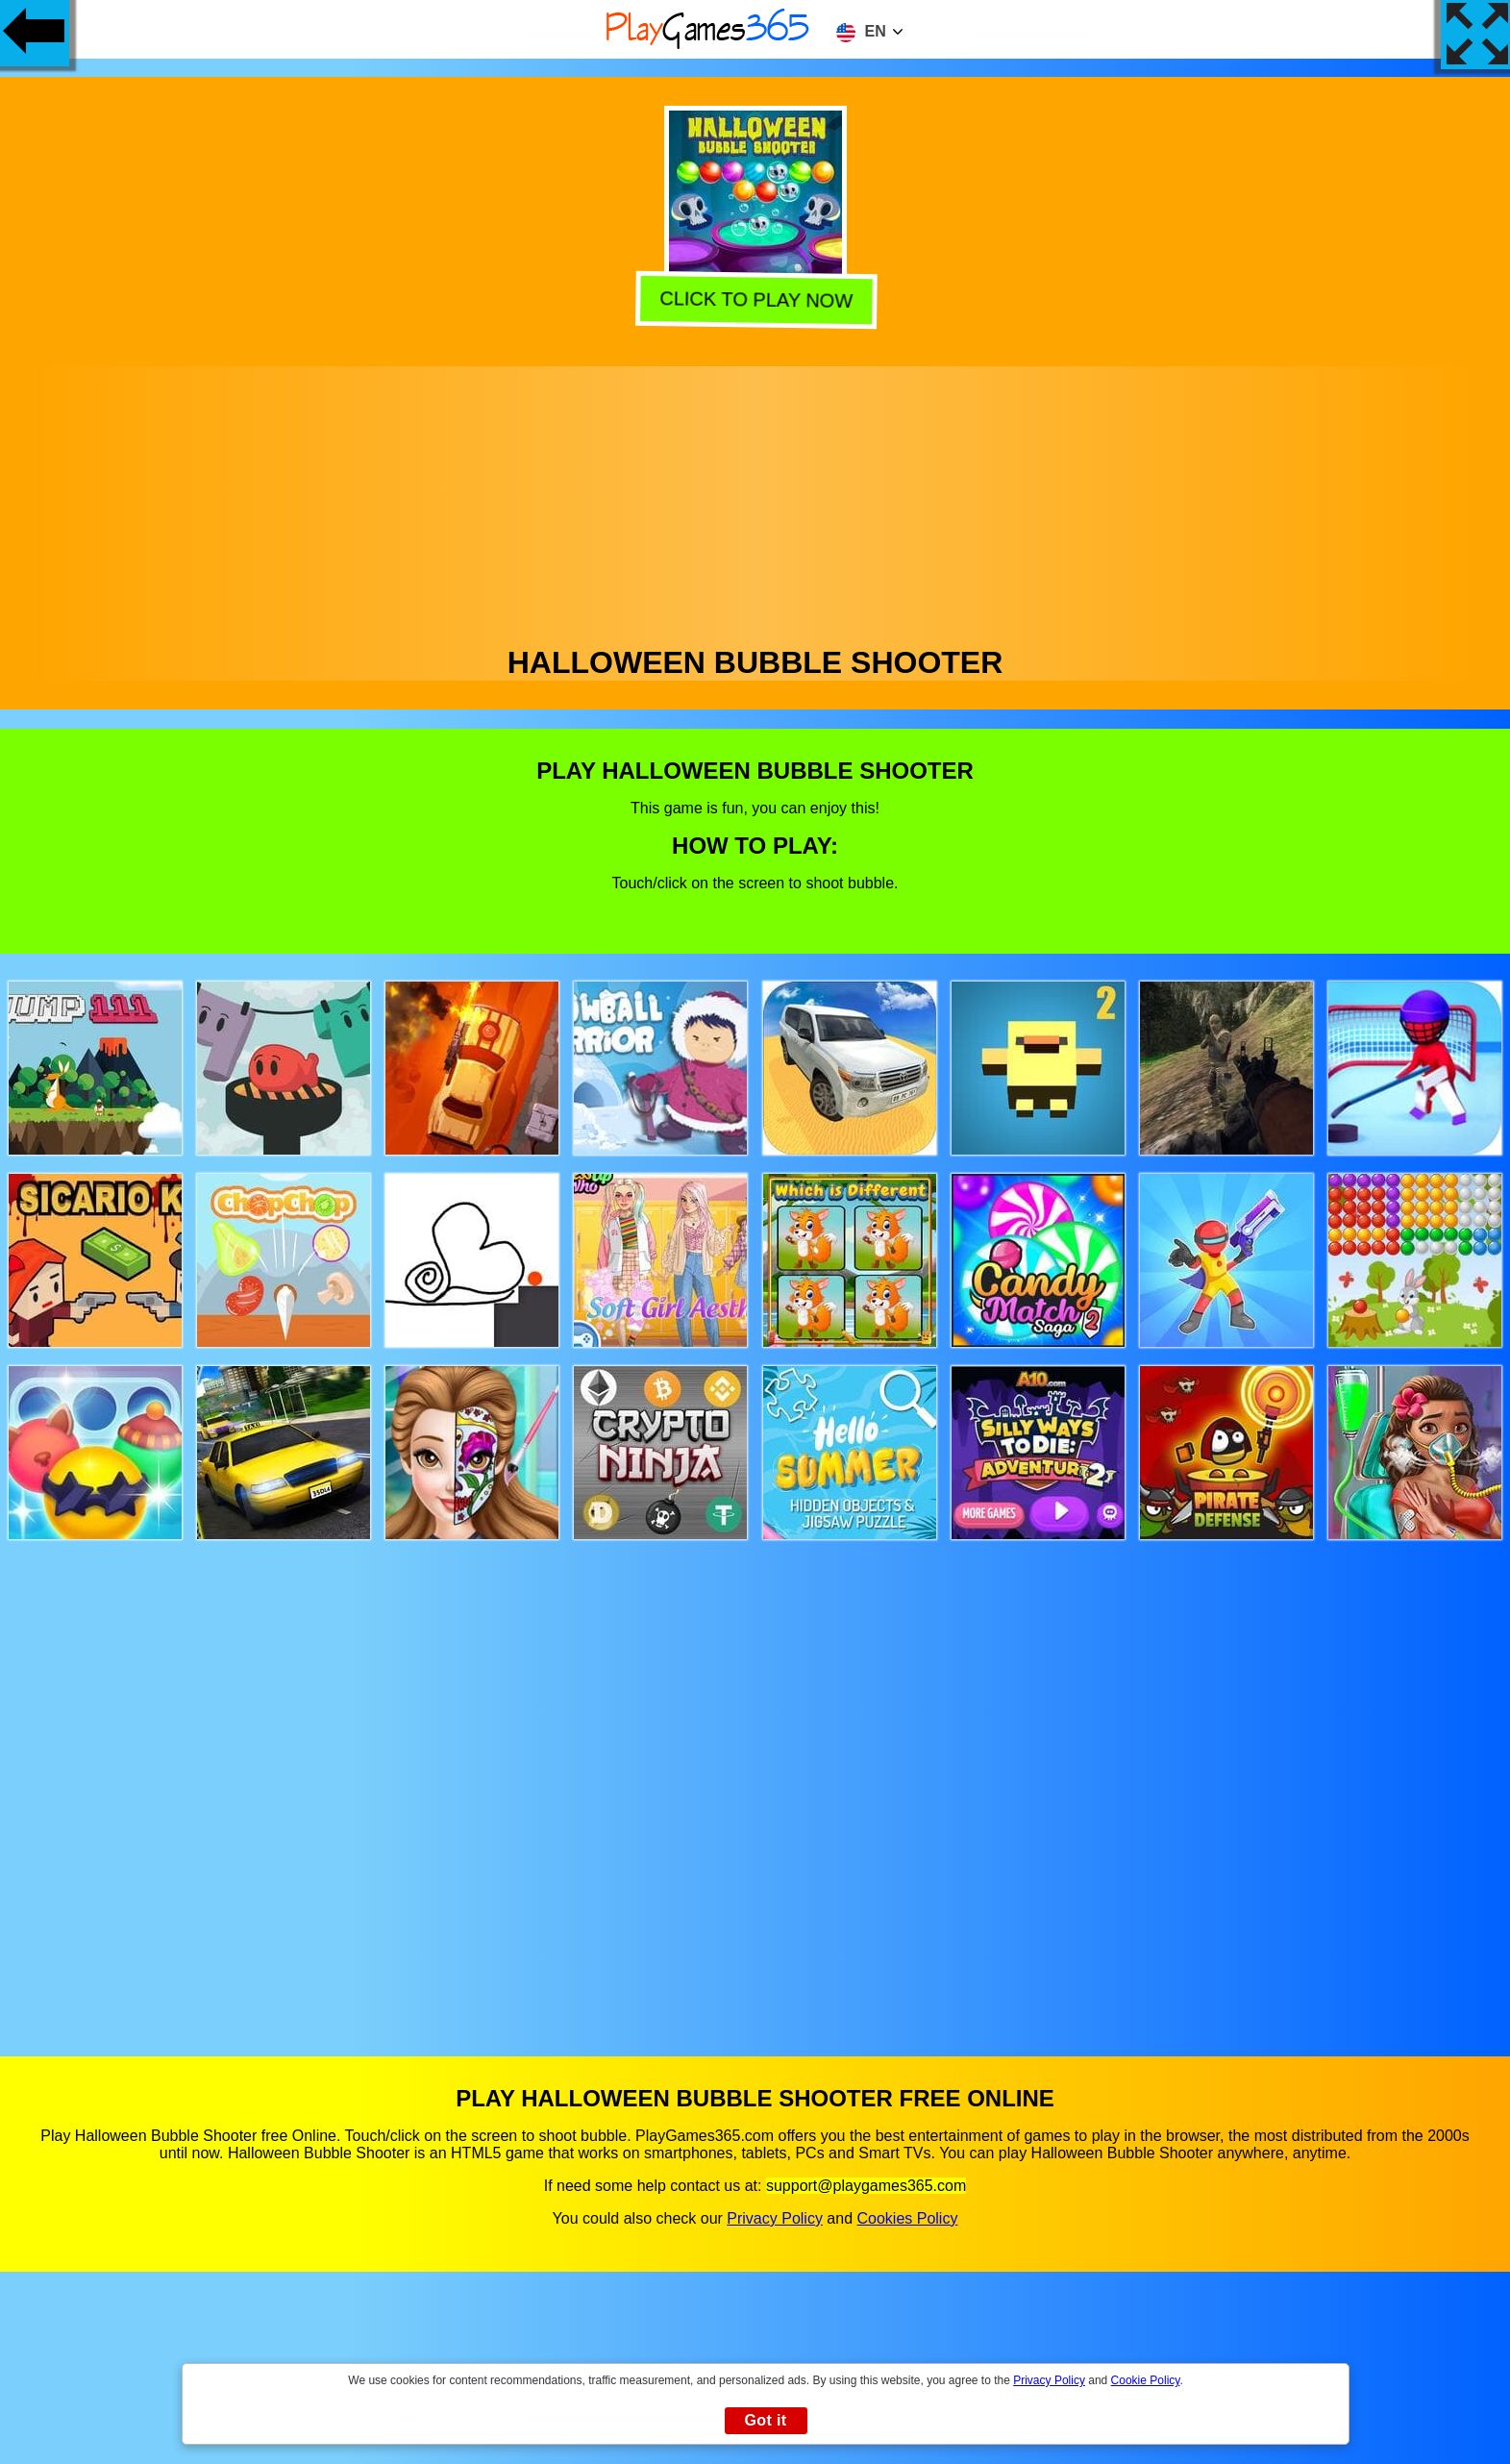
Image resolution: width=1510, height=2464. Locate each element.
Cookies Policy (906, 2218)
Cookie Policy (1145, 2380)
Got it (765, 2420)
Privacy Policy (775, 2218)
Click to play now (756, 300)
